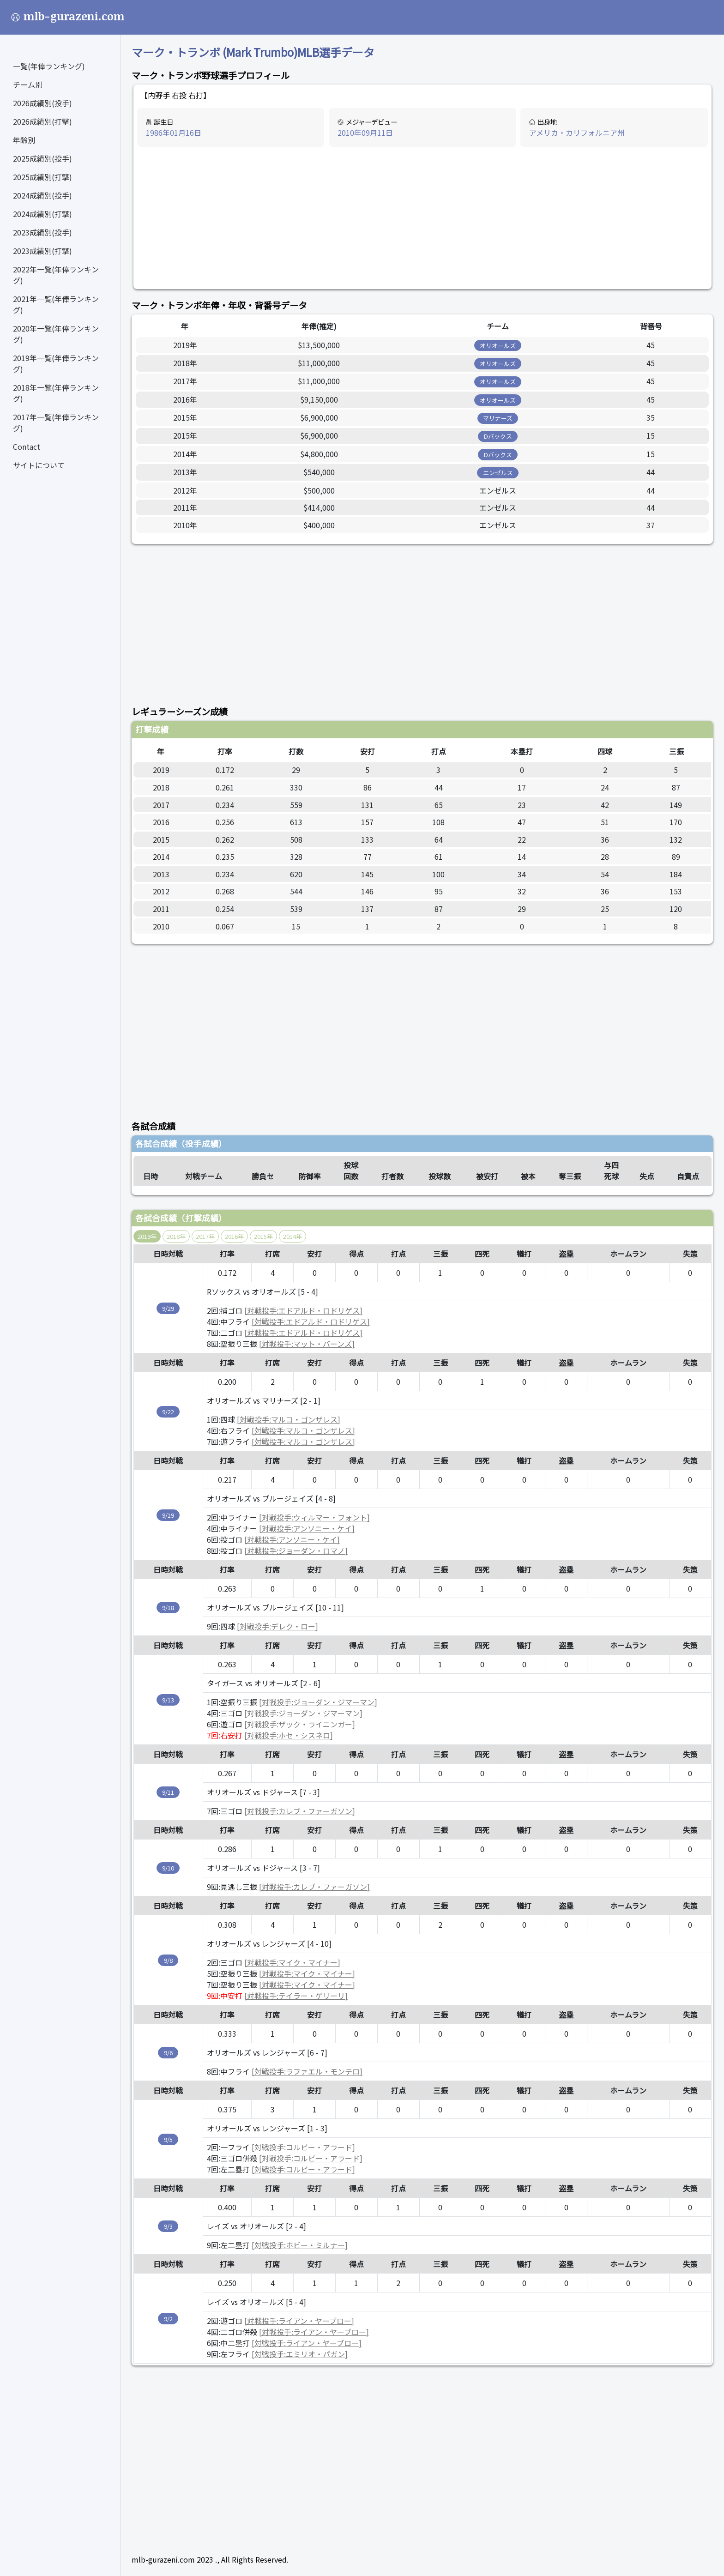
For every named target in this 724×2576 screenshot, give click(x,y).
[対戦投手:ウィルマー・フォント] (314, 1517)
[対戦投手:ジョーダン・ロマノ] (296, 1550)
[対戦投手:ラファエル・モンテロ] (307, 2071)
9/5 (168, 2139)
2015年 (263, 1236)
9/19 (168, 1515)
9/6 (168, 2052)
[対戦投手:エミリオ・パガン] (300, 2353)
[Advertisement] (422, 218)
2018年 (176, 1236)
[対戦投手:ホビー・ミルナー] (300, 2244)
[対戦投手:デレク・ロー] (277, 1626)
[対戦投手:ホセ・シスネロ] (288, 1735)
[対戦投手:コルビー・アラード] (303, 2147)
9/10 (168, 1868)
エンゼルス (498, 472)
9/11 (168, 1792)
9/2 (168, 2318)
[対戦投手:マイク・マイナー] (292, 1962)
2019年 (147, 1236)
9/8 (168, 1960)
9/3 (168, 2226)
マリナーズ (498, 418)
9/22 (168, 1411)
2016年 (234, 1236)
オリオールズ (498, 345)
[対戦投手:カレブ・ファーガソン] (299, 1810)
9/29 (168, 1308)
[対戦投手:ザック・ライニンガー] (299, 1724)
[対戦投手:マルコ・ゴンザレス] (288, 1419)
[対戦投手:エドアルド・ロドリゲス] (303, 1310)
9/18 (168, 1607)
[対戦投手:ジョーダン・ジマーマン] (318, 1701)
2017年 (205, 1236)
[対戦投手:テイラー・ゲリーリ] (296, 1995)
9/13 (168, 1699)
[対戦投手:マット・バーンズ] (307, 1343)
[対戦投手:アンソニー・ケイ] (307, 1528)
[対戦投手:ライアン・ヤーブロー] (299, 2320)
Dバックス (498, 436)
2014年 (292, 1236)
